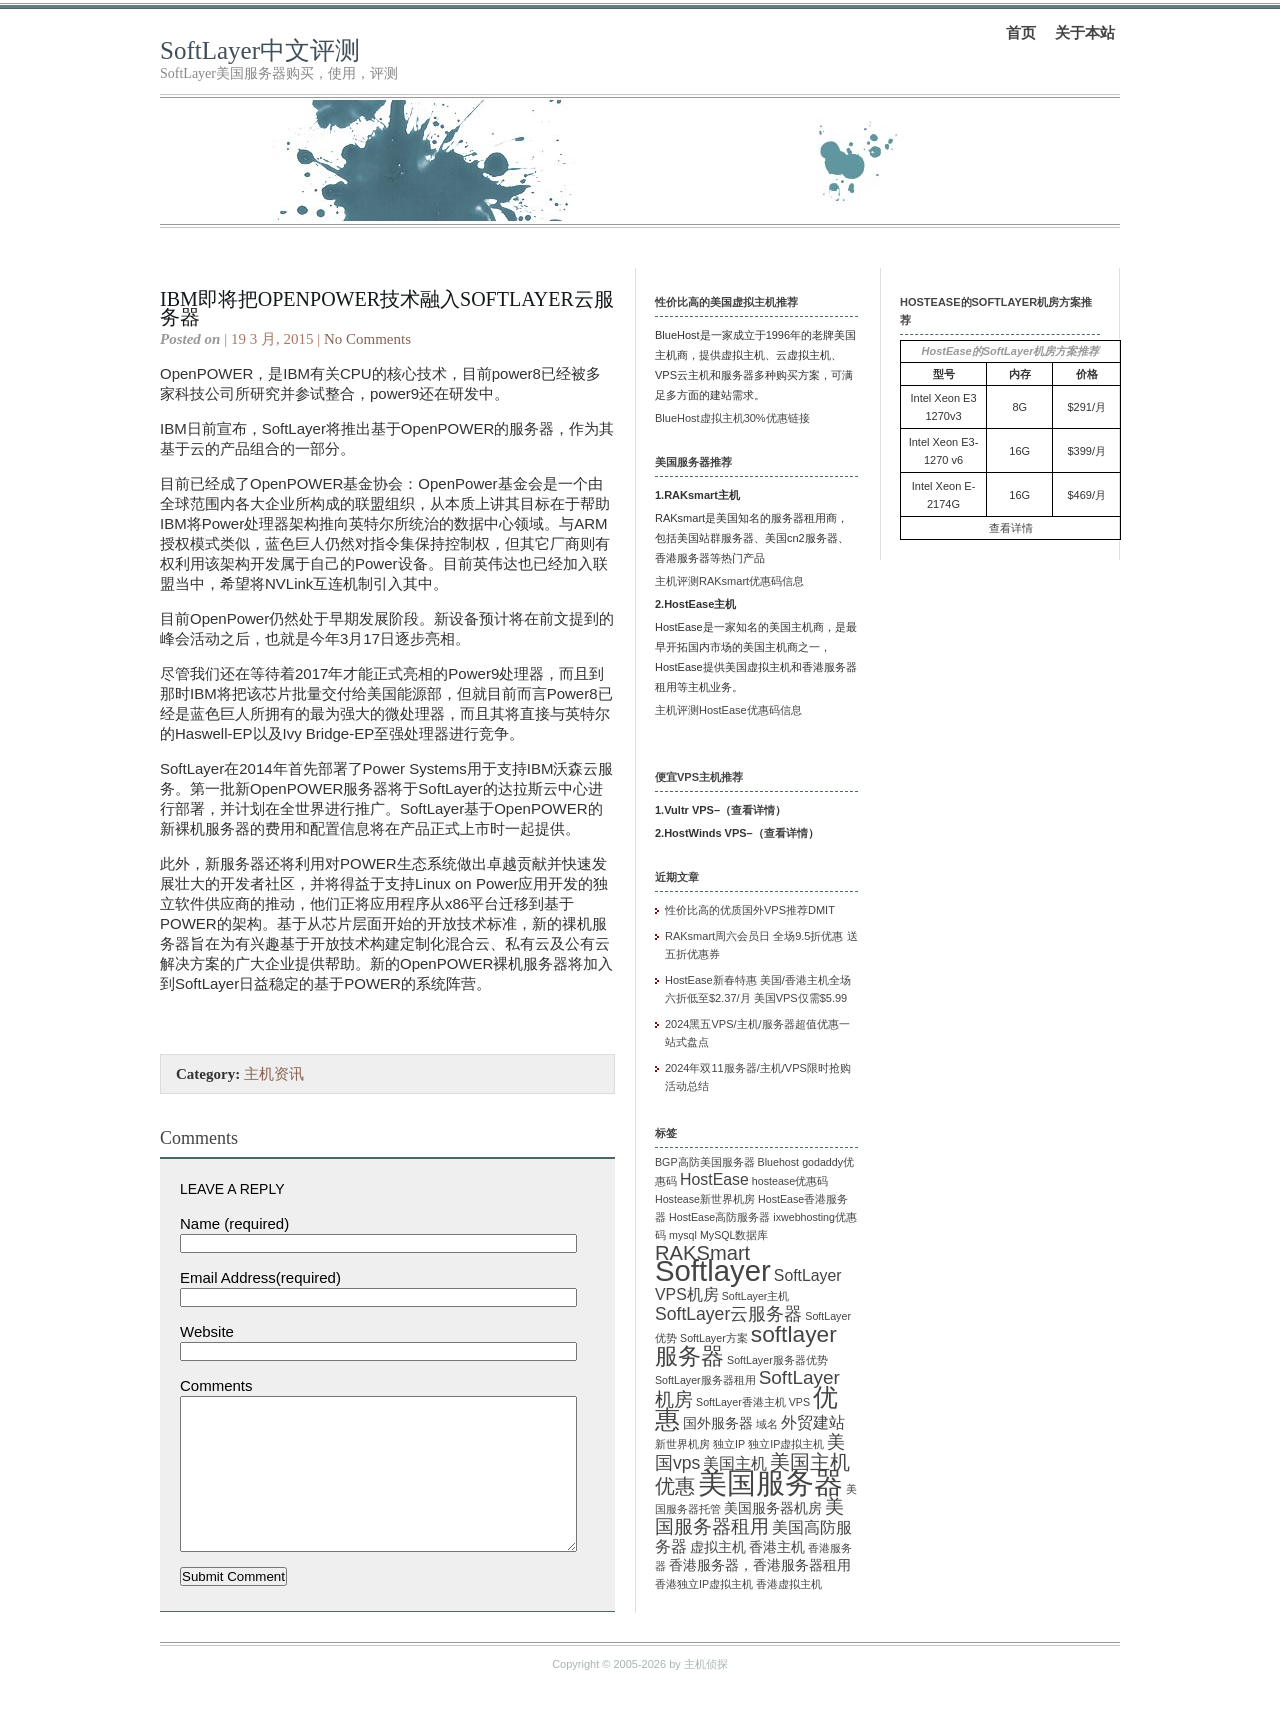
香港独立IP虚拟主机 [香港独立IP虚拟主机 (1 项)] (704, 1584)
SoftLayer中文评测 (260, 50)
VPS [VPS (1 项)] (799, 1402)
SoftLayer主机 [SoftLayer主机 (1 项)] (756, 1296)
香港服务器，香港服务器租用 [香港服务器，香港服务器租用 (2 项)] (760, 1565)
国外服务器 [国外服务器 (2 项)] (718, 1423)
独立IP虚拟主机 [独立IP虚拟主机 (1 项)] (786, 1444)
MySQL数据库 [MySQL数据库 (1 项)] (734, 1235)
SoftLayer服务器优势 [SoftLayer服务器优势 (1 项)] (777, 1360)
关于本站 (1085, 32)
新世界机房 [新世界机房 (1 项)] (682, 1444)
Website (207, 1331)
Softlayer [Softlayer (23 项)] (713, 1270)
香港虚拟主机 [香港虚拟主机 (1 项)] (789, 1584)
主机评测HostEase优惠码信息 (728, 710)
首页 (1021, 32)
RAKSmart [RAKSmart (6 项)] (702, 1253)
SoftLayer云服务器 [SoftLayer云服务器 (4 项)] (728, 1314)
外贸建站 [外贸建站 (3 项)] (813, 1422)
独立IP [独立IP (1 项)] (729, 1444)
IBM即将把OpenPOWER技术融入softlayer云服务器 (387, 308)
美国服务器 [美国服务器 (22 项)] (770, 1483)
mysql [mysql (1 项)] (683, 1235)
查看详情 (753, 810)
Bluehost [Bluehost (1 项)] (778, 1162)
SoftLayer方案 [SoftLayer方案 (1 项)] (714, 1338)
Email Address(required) (260, 1277)
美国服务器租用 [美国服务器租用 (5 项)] (749, 1516)
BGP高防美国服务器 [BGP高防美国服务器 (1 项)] (705, 1162)
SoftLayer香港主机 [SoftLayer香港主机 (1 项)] (741, 1402)
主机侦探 (706, 1694)
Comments (216, 1385)
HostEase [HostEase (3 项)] (714, 1179)
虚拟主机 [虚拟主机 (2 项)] (718, 1547)
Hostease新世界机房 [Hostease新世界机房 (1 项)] (705, 1199)
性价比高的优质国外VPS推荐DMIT (750, 910)
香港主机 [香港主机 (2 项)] (777, 1547)
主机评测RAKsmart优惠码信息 (729, 581)
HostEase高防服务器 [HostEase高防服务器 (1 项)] (719, 1217)
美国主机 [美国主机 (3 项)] (735, 1463)
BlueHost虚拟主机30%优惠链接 (732, 418)
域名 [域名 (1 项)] (767, 1424)
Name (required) (234, 1223)
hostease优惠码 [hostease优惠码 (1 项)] (790, 1181)
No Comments (367, 339)
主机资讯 (274, 1074)
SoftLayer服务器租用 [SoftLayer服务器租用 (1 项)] (705, 1380)
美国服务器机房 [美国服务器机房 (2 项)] (773, 1508)
